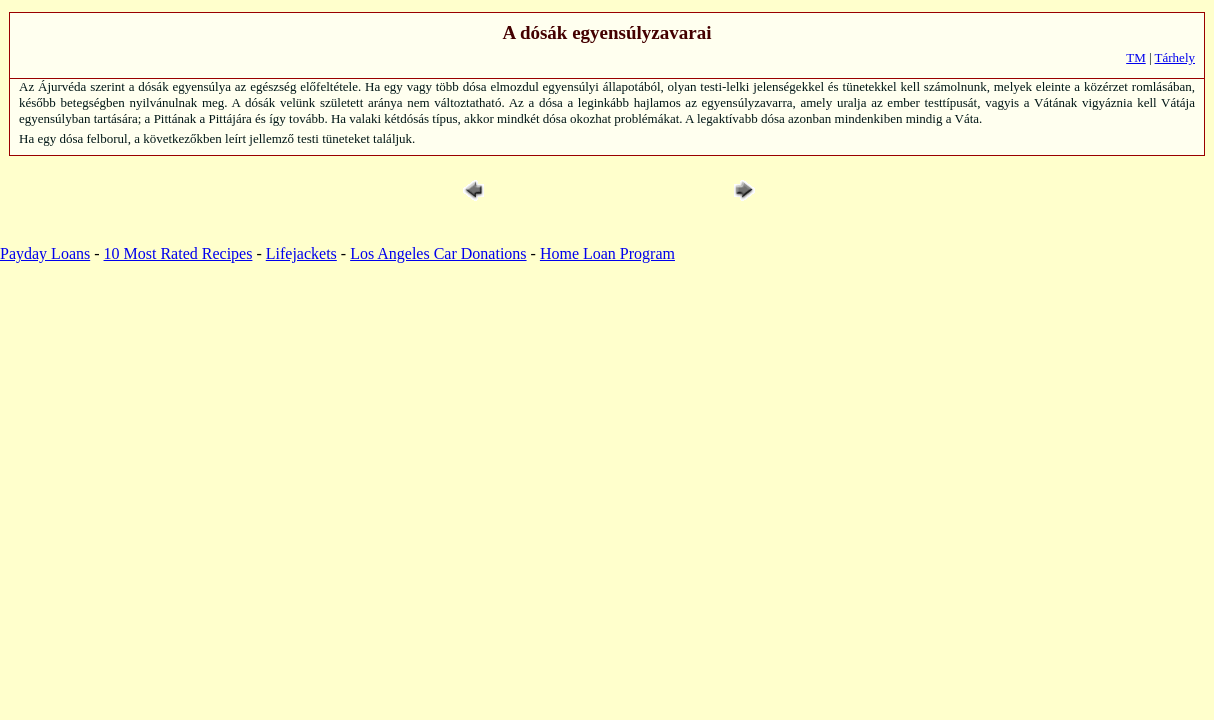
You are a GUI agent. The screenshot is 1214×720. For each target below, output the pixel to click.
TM (1136, 57)
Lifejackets (301, 253)
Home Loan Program (607, 253)
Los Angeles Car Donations (438, 253)
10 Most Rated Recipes (178, 253)
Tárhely (1175, 57)
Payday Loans (45, 253)
